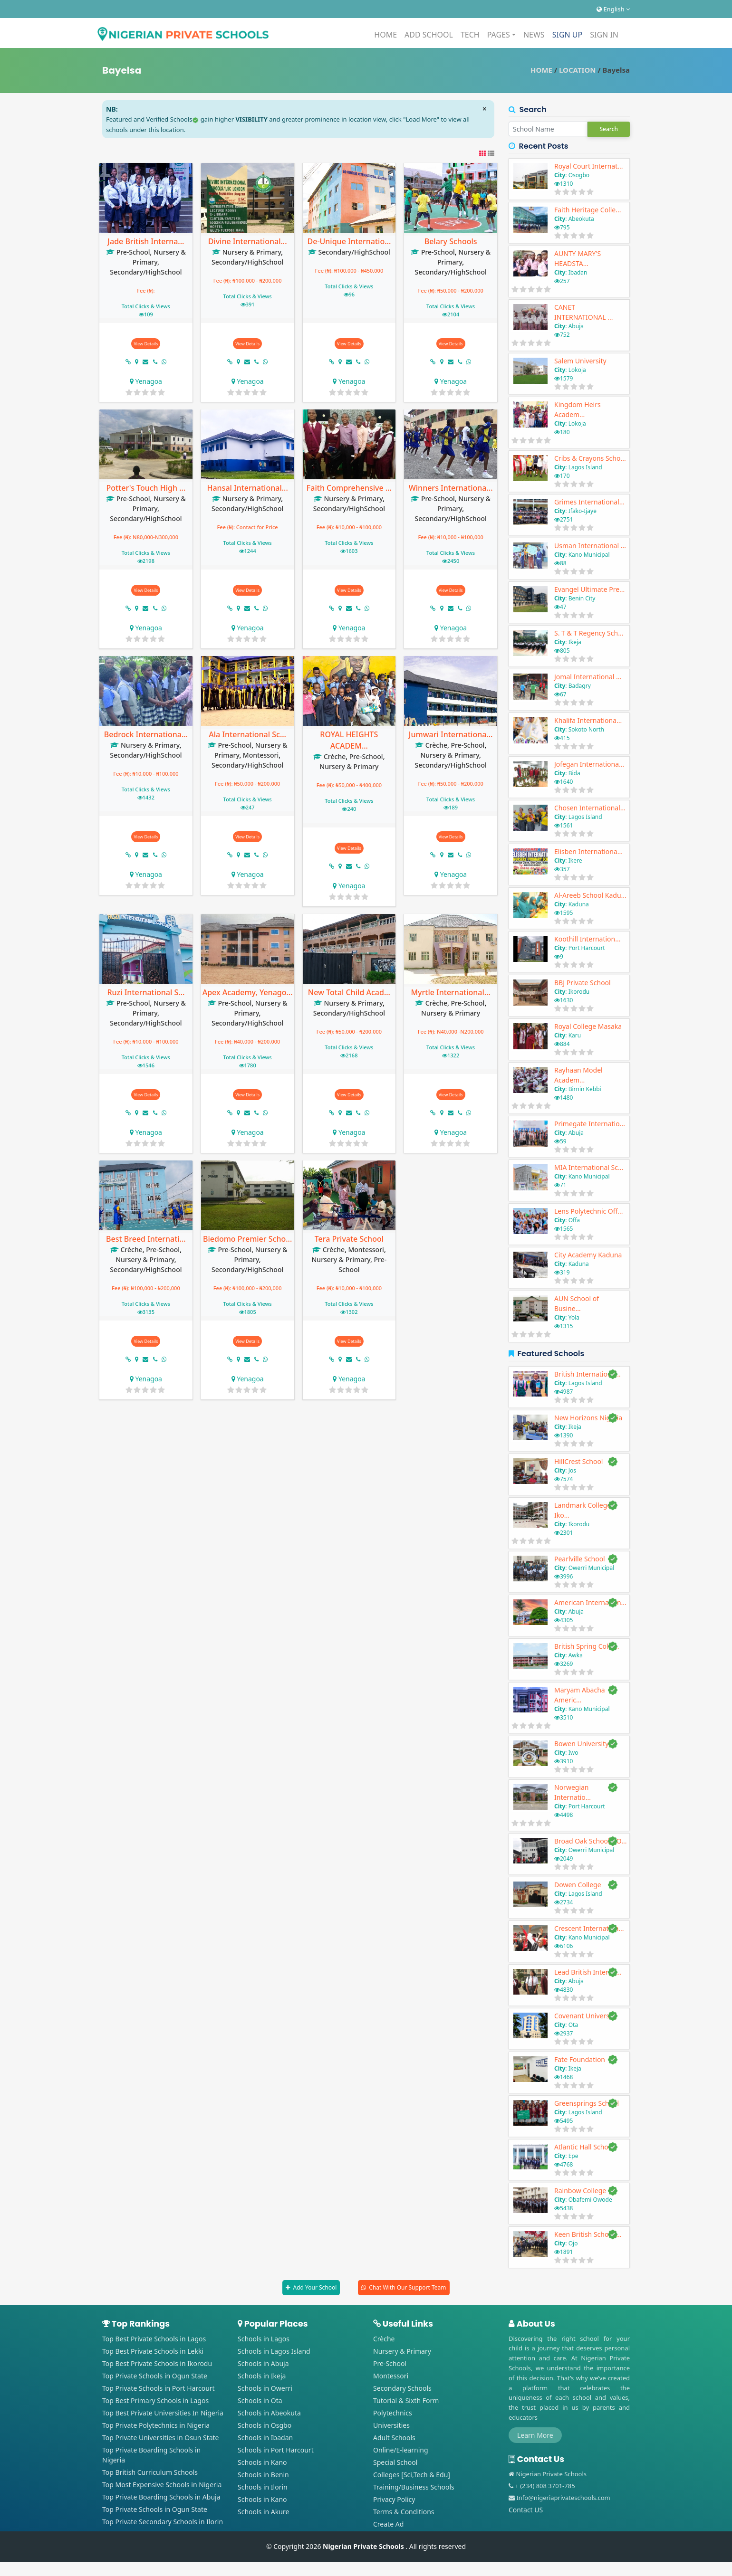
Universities (391, 2425)
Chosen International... (590, 807)
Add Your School (315, 2287)
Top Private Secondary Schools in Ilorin (162, 2521)
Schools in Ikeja (262, 2375)
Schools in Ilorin (263, 2486)
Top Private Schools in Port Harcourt (158, 2388)
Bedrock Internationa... (146, 734)
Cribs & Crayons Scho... (590, 458)
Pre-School (133, 252)
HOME (385, 34)
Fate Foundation (579, 2059)
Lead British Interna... (587, 1972)
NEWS (534, 34)
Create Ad (388, 2523)
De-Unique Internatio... (349, 241)
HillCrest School (578, 1461)
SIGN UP (567, 34)
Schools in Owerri (265, 2388)
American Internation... (590, 1602)
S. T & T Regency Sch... (588, 632)
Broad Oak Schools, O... (590, 1840)
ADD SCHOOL (429, 34)
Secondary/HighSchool (146, 271)
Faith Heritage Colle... (587, 209)
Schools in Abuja (263, 2363)
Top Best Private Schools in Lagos (154, 2338)
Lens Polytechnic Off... (588, 1211)
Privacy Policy (394, 2499)
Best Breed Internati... (146, 1239)
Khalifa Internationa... (588, 720)
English (613, 9)
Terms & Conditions (403, 2511)
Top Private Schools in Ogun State (154, 2375)
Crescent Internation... (589, 1928)
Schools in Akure (263, 2511)
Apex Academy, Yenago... (247, 992)
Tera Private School (349, 1239)
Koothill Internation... (587, 938)
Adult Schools (394, 2437)
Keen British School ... (587, 2234)
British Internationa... (587, 1373)
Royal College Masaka (588, 1026)
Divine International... (247, 241)
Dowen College (577, 1884)
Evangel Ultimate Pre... (589, 589)
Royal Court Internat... (588, 166)
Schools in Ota (260, 2400)
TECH (470, 34)
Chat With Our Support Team (407, 2287)
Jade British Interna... (145, 241)
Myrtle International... (450, 992)
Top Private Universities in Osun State (160, 2437)
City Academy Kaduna (588, 1254)
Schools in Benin (263, 2474)
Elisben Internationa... (588, 851)
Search (608, 129)
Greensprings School (586, 2103)
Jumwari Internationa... (451, 734)
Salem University (580, 360)
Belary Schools (450, 241)
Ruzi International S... (145, 992)
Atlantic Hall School (584, 2146)
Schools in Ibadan (265, 2437)
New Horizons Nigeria (588, 1417)
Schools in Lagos (263, 2338)
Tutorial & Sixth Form (406, 2400)
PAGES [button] (498, 34)
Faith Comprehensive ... (349, 488)
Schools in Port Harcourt (276, 2449)
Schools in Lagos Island (274, 2351)
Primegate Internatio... (589, 1123)
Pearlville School (579, 1558)
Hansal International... (247, 488)
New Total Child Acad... (349, 992)
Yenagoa (148, 381)
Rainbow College (580, 2190)
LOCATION (577, 70)
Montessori (261, 755)
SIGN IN (604, 34)
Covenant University (585, 2015)
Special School (395, 2462)
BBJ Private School (582, 982)
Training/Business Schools (413, 2486)
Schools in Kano (262, 2462)
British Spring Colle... (586, 1646)
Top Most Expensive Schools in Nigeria (162, 2484)
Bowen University (581, 1743)
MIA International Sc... (588, 1167)
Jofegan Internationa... (589, 764)
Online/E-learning (400, 2449)
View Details (146, 344)
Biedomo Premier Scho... (247, 1239)
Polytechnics (392, 2412)
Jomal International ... (587, 676)
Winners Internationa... (451, 488)
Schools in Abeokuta (269, 2412)
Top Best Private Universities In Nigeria (162, 2412)
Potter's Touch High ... (145, 488)
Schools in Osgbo (264, 2425)
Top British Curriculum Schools (150, 2472)
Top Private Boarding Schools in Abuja (161, 2496)
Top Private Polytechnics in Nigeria (156, 2425)
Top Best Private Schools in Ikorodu (157, 2363)
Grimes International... (589, 501)
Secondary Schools (402, 2388)
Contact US (526, 2509)
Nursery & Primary (251, 252)
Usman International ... (590, 545)
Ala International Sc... (247, 734)
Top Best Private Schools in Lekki (152, 2351)
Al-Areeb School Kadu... (590, 895)
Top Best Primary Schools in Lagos (155, 2400)
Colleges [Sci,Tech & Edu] (411, 2474)
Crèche (335, 756)
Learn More (535, 2435)
